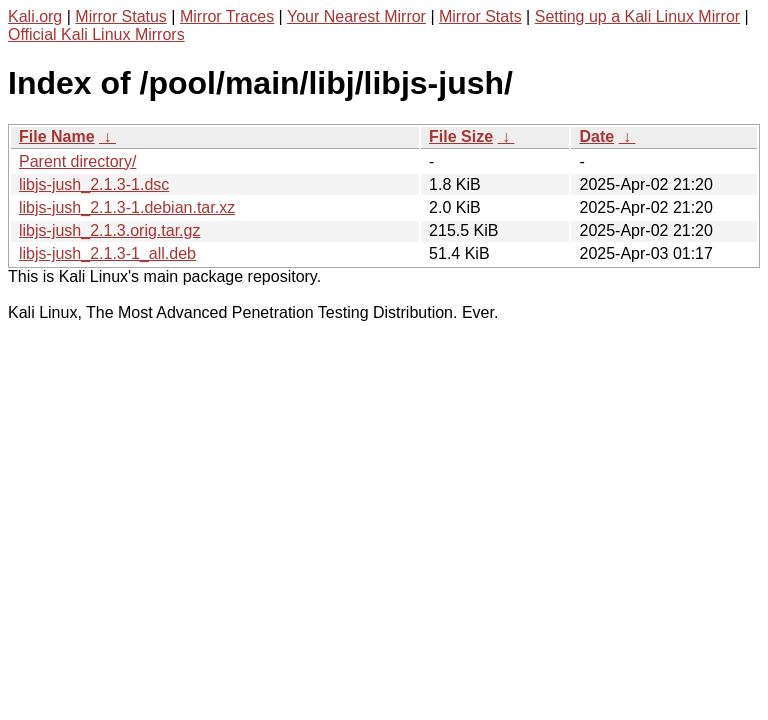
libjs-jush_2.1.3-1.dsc (94, 184)
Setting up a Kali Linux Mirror (637, 16)
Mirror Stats (480, 16)
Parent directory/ (77, 161)
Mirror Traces (227, 16)
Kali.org (35, 16)
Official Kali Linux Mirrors (96, 34)
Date (596, 136)
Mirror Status (121, 16)
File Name (57, 136)
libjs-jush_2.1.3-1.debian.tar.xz (127, 207)
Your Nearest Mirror (356, 16)
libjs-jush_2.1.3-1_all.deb (107, 253)
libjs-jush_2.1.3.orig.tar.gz (109, 230)
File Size (461, 136)
